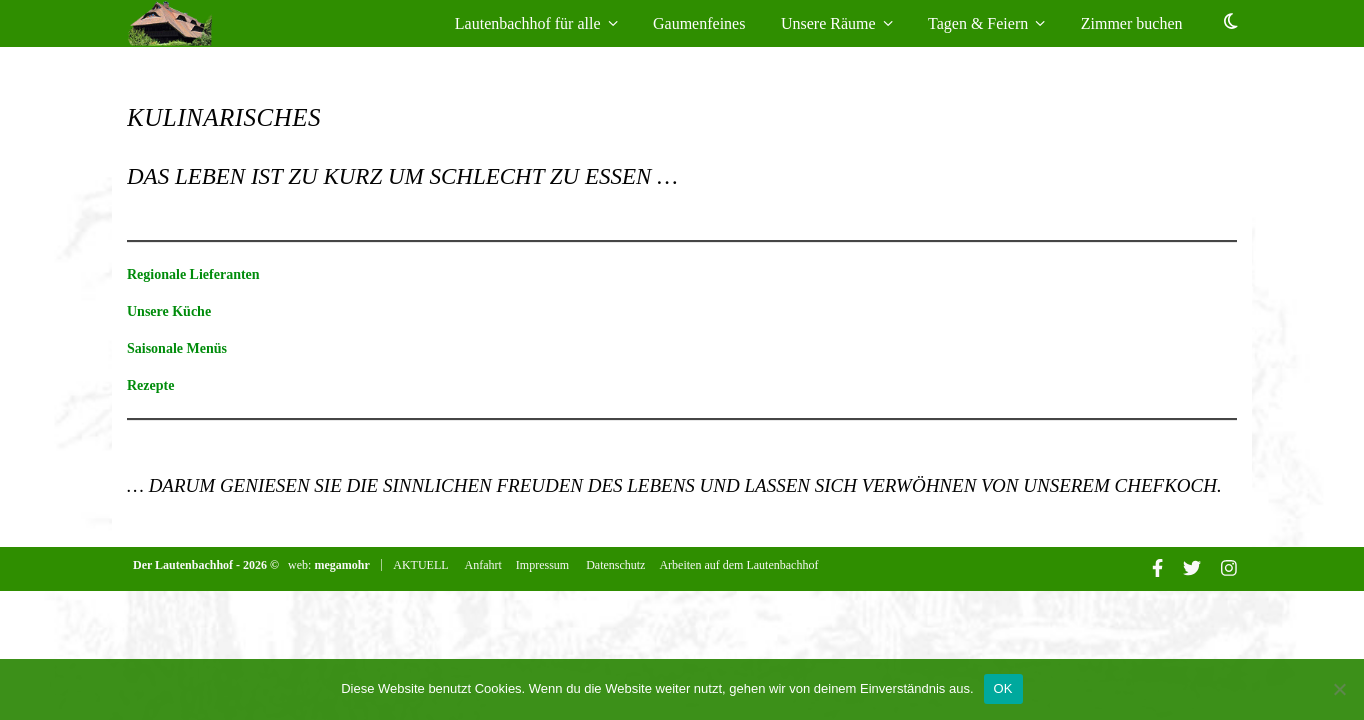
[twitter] (1193, 571)
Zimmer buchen (1136, 23)
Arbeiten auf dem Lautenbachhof (738, 565)
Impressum (542, 565)
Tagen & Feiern (978, 23)
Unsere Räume (828, 23)
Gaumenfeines (699, 23)
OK (1003, 688)
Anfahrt (483, 565)
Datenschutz (615, 565)
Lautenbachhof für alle (528, 23)
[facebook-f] (1159, 571)
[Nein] (1339, 689)
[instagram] (1229, 571)
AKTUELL (421, 565)
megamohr (343, 565)
